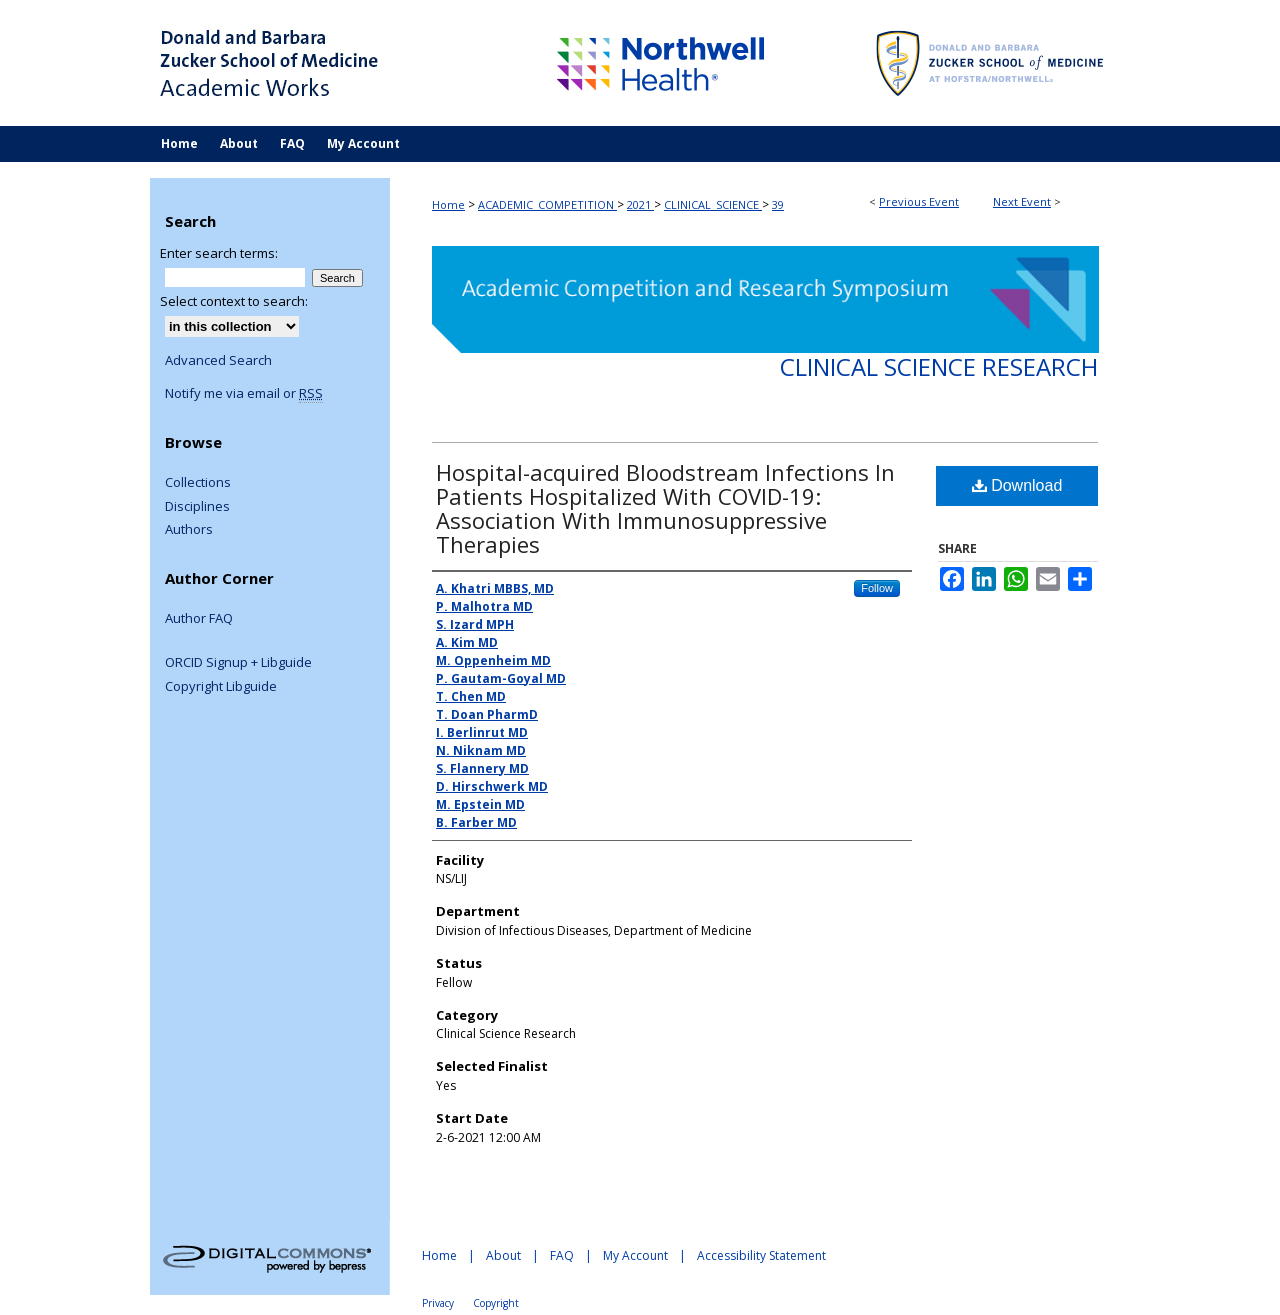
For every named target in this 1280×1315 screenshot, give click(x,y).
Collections (198, 483)
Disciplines (197, 507)
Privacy (438, 1303)
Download (1017, 485)
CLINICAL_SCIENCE (713, 204)
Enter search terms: (219, 253)
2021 (640, 204)
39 (778, 204)
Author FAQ (199, 619)
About (503, 1255)
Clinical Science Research (939, 366)
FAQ (562, 1255)
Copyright (496, 1303)
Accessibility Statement (761, 1255)
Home (448, 204)
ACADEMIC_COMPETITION (547, 204)
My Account (635, 1255)
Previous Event (919, 201)
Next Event (1022, 201)
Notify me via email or (244, 394)
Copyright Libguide (221, 687)
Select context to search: (234, 301)
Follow (877, 588)
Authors (189, 530)
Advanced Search (218, 360)
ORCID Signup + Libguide (238, 663)
